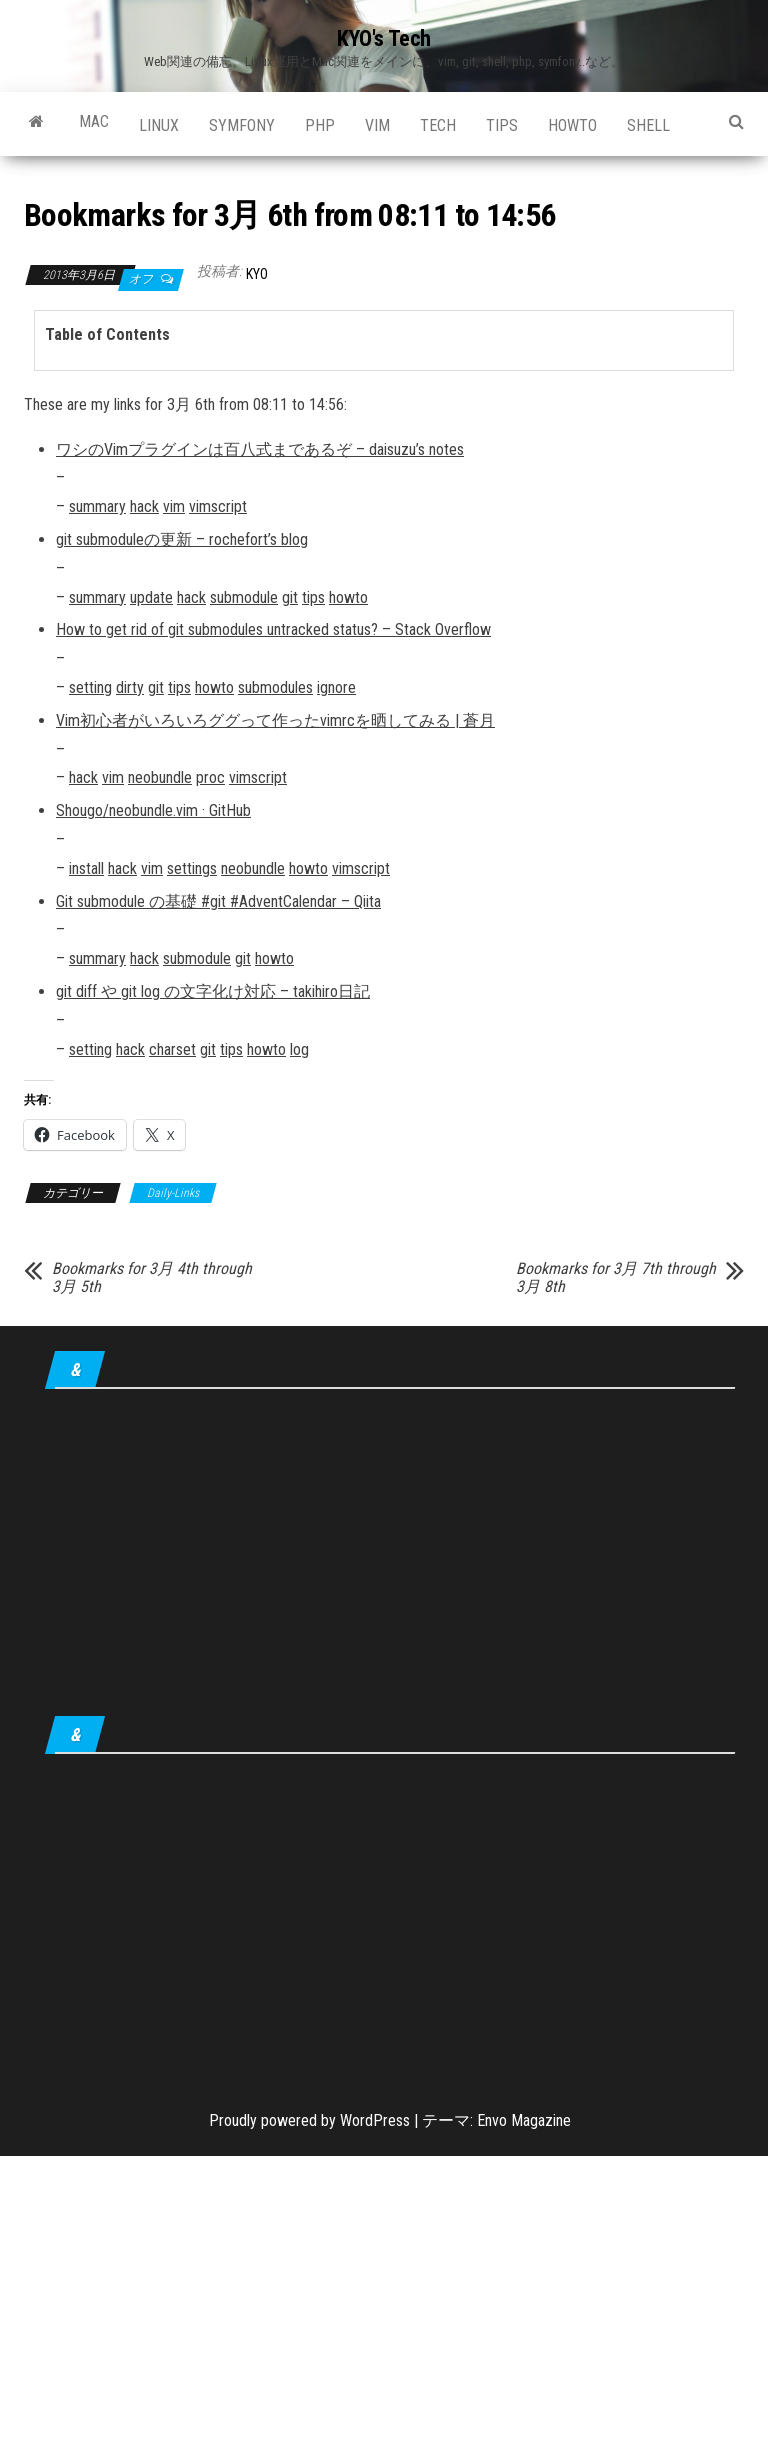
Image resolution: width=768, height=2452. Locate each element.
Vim (377, 125)
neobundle (160, 777)
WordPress (375, 2120)
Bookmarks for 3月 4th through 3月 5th (152, 1278)
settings (192, 868)
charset (172, 1049)
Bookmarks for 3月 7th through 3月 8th (616, 1278)
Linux (159, 125)
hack (144, 506)
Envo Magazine (524, 2120)
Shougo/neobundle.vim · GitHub (153, 810)
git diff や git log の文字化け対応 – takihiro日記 (213, 991)
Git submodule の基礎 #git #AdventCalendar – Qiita (218, 901)
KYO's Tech (384, 38)
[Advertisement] (390, 1556)
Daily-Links (173, 1193)
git (290, 597)
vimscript (218, 506)
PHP (320, 125)
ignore (336, 687)
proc (210, 777)
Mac (94, 121)
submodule (244, 597)
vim (174, 506)
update (151, 597)
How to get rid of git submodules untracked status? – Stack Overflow (273, 629)
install (86, 868)
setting (90, 687)
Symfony (242, 125)
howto (572, 125)
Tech (438, 125)
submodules (275, 687)
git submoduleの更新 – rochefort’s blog (182, 539)
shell (648, 125)
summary (97, 506)
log (299, 1049)
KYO (257, 274)
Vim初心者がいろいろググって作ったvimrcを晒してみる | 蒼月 (275, 720)
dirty (130, 687)
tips (502, 125)
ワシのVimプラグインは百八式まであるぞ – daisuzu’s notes (260, 449)
